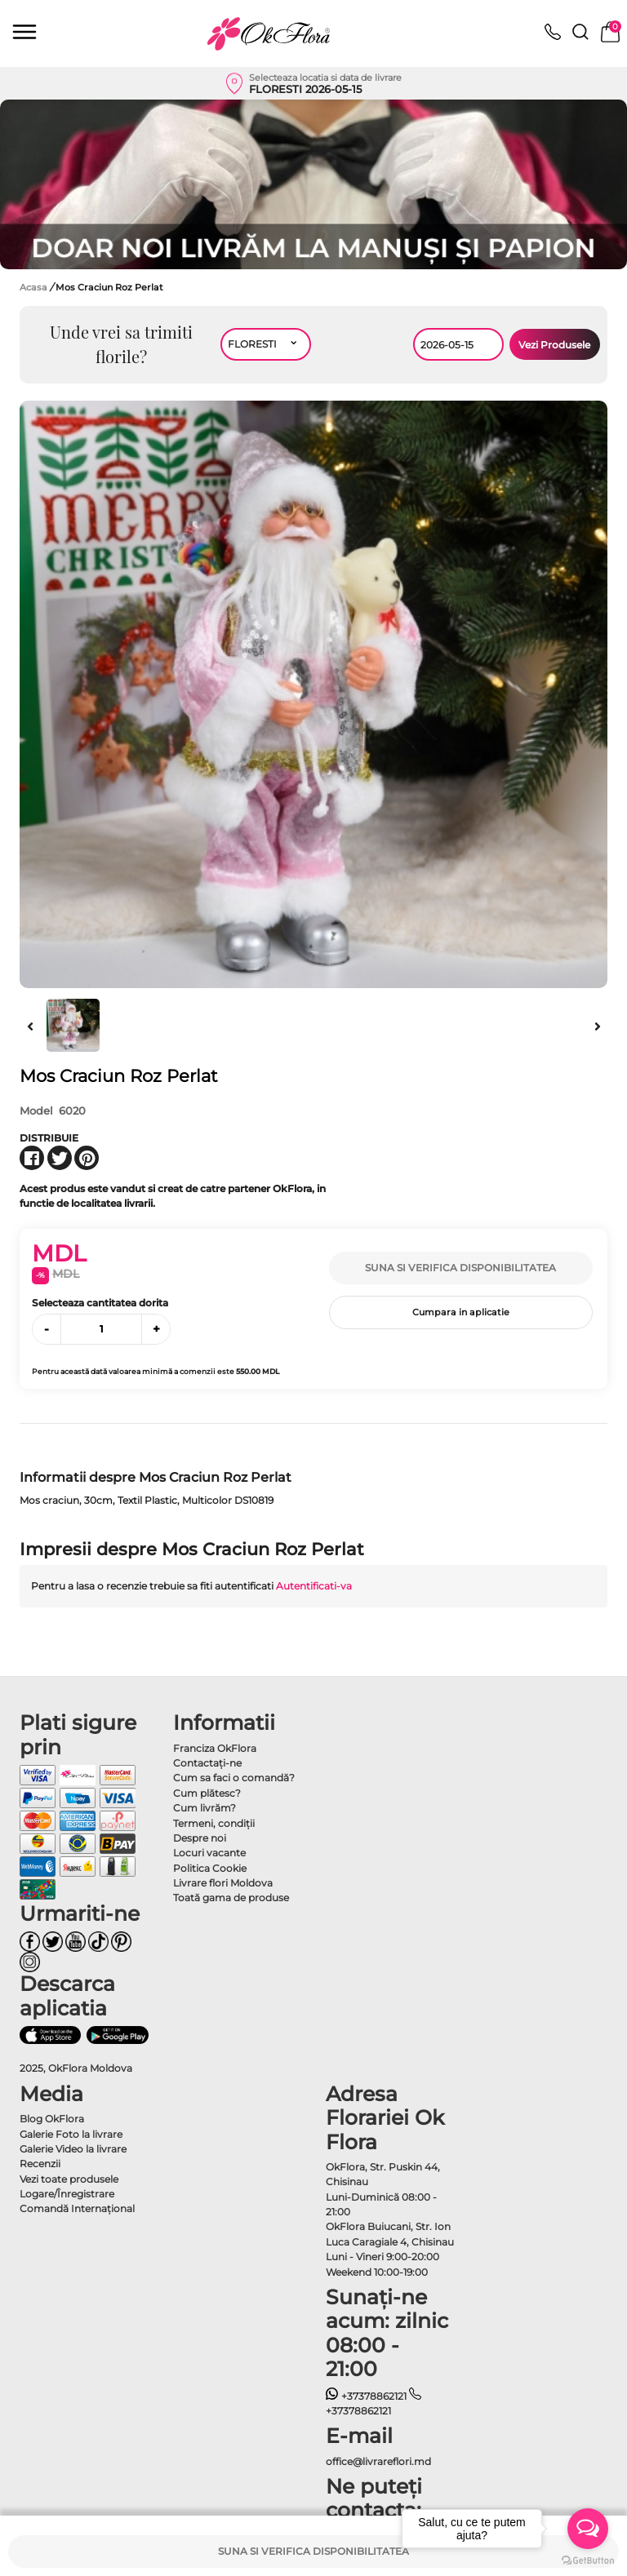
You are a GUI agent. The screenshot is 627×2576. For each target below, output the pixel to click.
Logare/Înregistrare (67, 2194)
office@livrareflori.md (378, 2461)
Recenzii (40, 2163)
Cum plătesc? (207, 1793)
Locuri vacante (209, 1853)
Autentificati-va (314, 1586)
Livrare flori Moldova (223, 1883)
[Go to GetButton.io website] (588, 2560)
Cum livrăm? (204, 1808)
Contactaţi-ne (207, 1763)
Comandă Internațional (77, 2208)
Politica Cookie (210, 1868)
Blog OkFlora (52, 2119)
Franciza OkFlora (214, 1748)
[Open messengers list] (587, 2528)
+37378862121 (366, 2396)
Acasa (33, 287)
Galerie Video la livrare (73, 2149)
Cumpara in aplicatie (460, 1312)
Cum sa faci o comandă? (234, 1777)
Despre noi (199, 1838)
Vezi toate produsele (69, 2179)
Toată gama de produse (231, 1897)
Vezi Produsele (554, 345)
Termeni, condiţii (214, 1823)
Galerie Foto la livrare (71, 2134)
